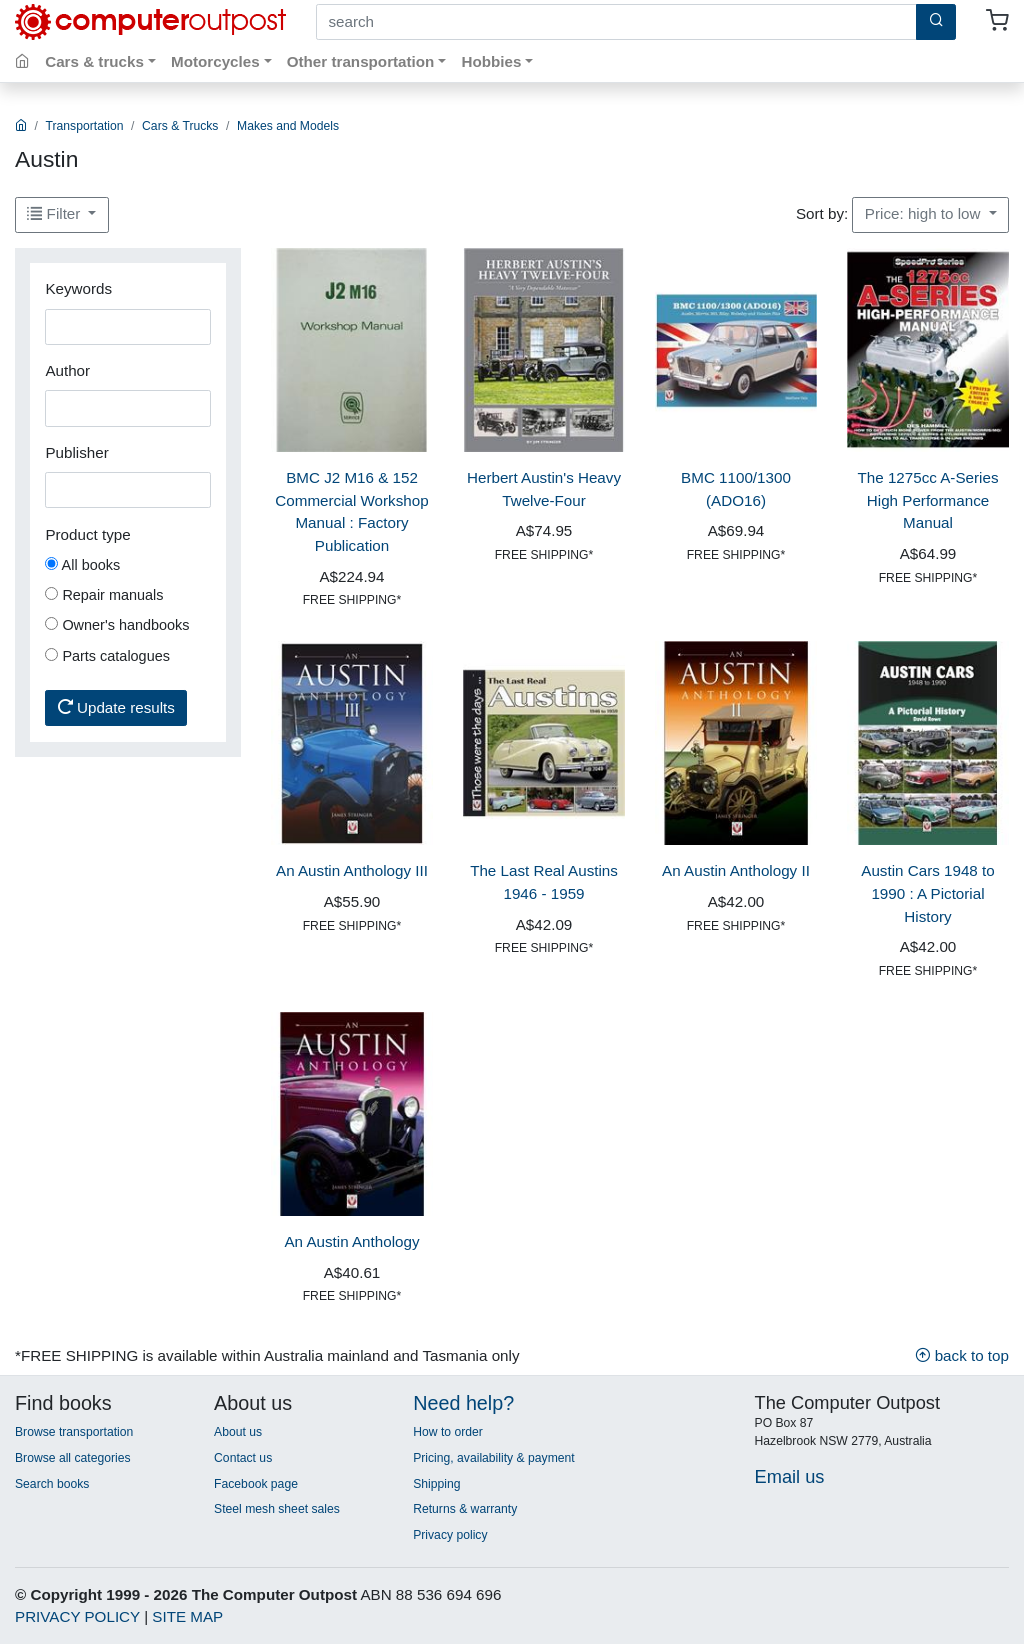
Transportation (85, 126)
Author (67, 370)
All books (82, 565)
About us (238, 1432)
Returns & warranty (465, 1509)
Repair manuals (104, 595)
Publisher (76, 452)
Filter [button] (55, 213)
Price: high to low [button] (925, 213)
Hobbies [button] (491, 61)
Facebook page (256, 1484)
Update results (116, 707)
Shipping (436, 1484)
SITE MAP (187, 1616)
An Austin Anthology (351, 1241)
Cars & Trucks (180, 126)
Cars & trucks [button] (94, 61)
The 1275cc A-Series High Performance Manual (928, 500)
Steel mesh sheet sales (277, 1509)
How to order (448, 1432)
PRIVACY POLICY (77, 1616)
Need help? (463, 1403)
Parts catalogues (107, 656)
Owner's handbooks (117, 625)
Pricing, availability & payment (493, 1458)
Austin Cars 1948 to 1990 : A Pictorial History (927, 893)
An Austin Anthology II (736, 870)
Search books (52, 1484)
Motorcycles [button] (215, 61)
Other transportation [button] (361, 61)
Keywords (78, 288)
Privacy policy (450, 1535)
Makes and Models (288, 126)
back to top (962, 1355)
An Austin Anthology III (352, 870)
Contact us (243, 1458)
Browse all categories (73, 1458)
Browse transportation (74, 1432)
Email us (790, 1476)
